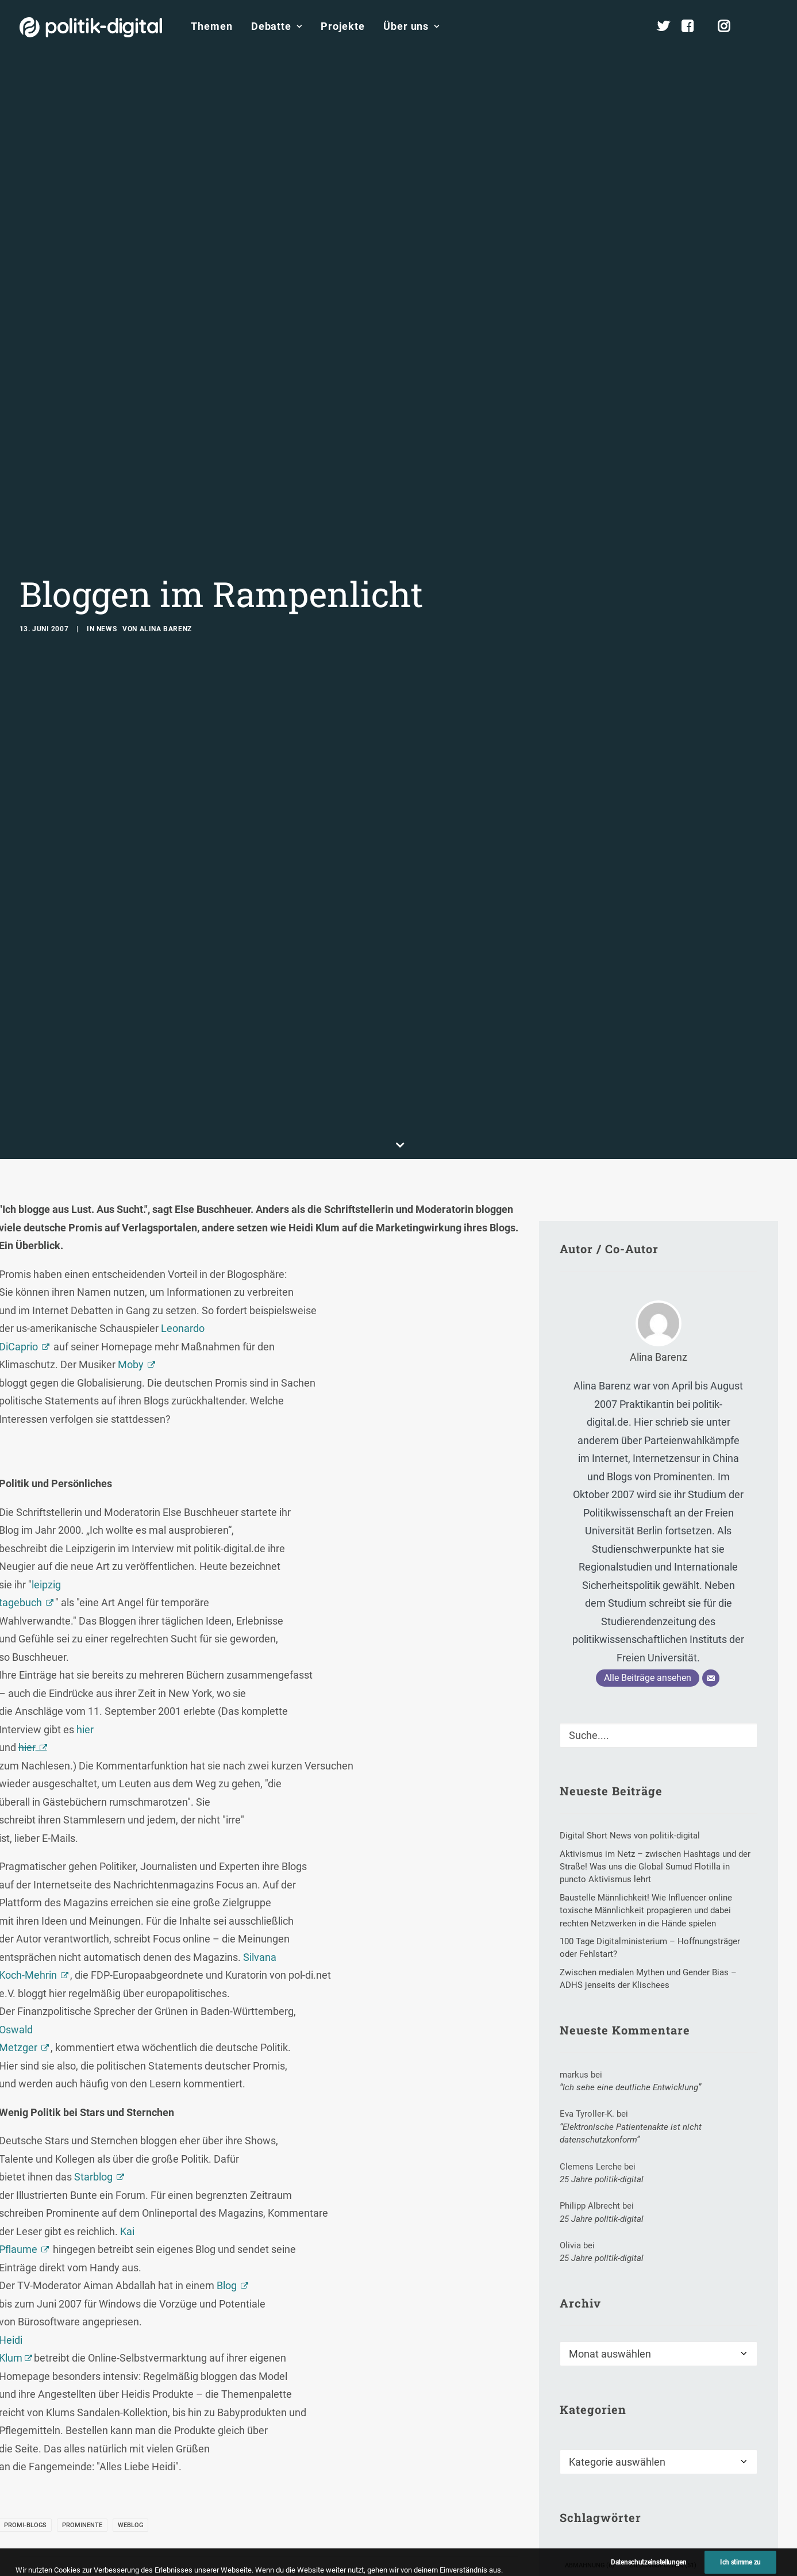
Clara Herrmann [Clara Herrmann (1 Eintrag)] (598, 2378)
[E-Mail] (710, 1471)
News (107, 525)
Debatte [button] (276, 26)
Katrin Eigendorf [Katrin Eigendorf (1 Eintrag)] (598, 2417)
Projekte (343, 26)
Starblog (93, 1970)
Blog (227, 2079)
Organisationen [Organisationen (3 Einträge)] (596, 2456)
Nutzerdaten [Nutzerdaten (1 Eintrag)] (689, 2436)
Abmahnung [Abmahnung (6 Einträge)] (589, 2358)
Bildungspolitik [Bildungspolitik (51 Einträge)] (663, 2358)
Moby (131, 1158)
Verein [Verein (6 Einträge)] (652, 2515)
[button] (773, 26)
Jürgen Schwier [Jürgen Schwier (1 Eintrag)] (654, 2397)
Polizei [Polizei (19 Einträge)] (662, 2456)
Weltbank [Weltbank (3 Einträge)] (586, 2534)
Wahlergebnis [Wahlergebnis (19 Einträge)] (714, 2515)
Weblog (130, 2318)
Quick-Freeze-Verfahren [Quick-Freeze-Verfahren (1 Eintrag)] (609, 2475)
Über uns (411, 26)
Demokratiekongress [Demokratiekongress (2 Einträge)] (686, 2378)
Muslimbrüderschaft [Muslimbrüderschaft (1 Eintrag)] (606, 2436)
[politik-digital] (91, 27)
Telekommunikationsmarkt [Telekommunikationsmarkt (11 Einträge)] (690, 2495)
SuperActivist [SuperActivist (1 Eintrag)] (593, 2495)
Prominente (82, 2318)
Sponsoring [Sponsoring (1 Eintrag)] (694, 2475)
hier (85, 1523)
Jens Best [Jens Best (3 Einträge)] (586, 2397)
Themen (211, 26)
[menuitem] (211, 26)
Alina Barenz (166, 525)
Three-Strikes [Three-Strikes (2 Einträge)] (593, 2515)
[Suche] (658, 1529)
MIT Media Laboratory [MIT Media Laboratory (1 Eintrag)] (689, 2417)
